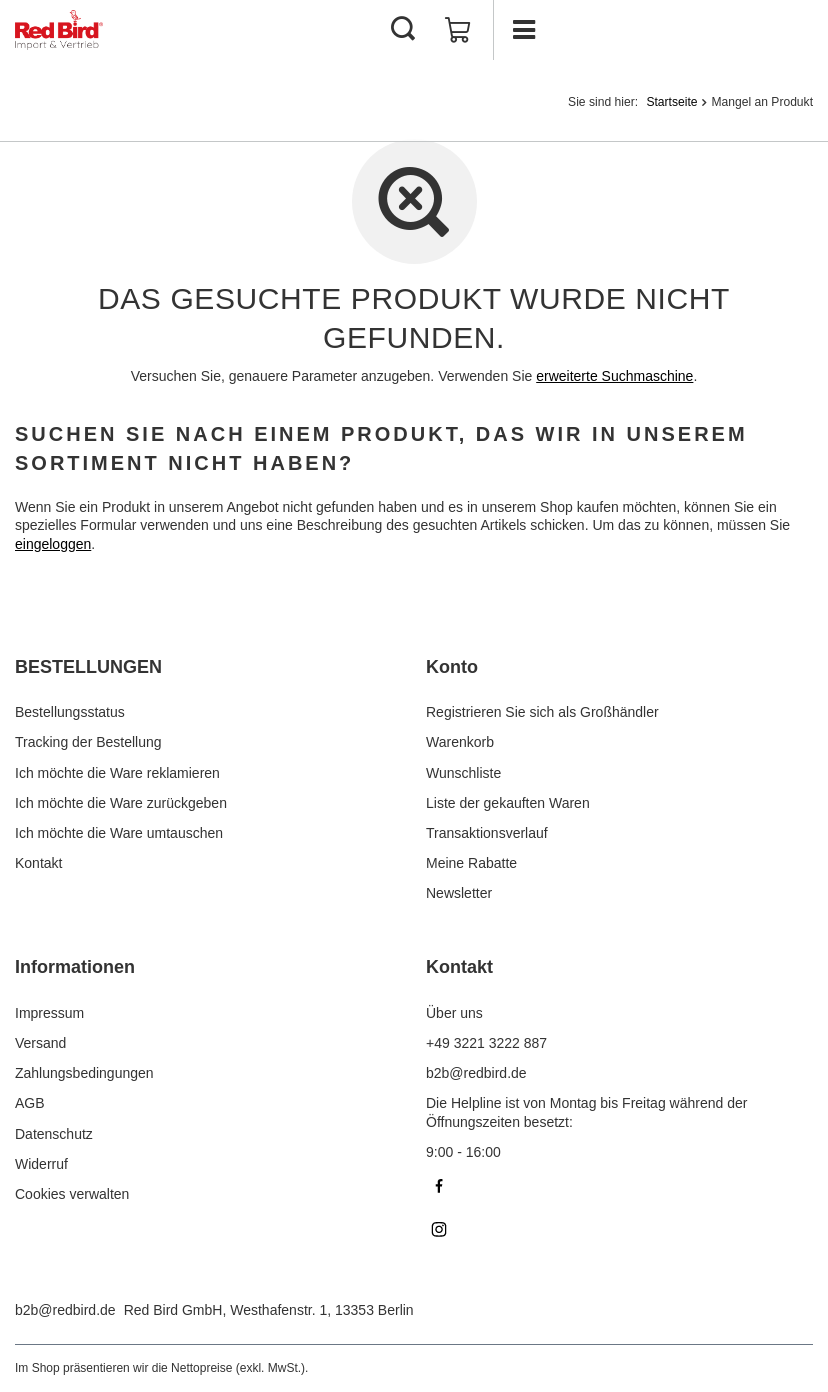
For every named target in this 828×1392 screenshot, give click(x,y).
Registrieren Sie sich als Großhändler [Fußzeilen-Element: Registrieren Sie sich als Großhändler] (542, 712)
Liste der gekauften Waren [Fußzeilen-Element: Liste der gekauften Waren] (508, 803)
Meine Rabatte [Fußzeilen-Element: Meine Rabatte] (471, 863)
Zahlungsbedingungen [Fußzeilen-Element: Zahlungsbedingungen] (84, 1073)
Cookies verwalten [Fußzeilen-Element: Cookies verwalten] (72, 1194)
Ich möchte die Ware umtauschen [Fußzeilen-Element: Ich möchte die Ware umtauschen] (119, 833)
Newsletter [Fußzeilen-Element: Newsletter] (459, 893)
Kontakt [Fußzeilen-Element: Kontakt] (38, 863)
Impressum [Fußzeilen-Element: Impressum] (49, 1013)
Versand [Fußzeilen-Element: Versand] (40, 1043)
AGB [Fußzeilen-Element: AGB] (30, 1103)
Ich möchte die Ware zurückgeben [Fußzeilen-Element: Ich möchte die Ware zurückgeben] (121, 803)
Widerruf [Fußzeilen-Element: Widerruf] (41, 1164)
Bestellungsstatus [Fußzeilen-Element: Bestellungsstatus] (70, 712)
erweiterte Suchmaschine (614, 376)
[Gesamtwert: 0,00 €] (458, 30)
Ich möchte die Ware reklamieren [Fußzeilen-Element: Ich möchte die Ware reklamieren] (117, 773)
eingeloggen (53, 544)
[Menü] (523, 30)
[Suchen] (403, 30)
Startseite (671, 102)
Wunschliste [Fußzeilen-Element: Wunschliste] (463, 773)
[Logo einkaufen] (59, 30)
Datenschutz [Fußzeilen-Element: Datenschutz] (54, 1134)
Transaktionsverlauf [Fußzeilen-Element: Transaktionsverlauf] (487, 833)
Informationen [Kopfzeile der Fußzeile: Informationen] (75, 967)
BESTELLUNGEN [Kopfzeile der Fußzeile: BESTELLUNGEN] (88, 667)
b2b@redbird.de (65, 1310)
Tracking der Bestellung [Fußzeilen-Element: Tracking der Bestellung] (88, 742)
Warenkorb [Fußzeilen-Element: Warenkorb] (460, 742)
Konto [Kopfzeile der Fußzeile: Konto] (452, 667)
